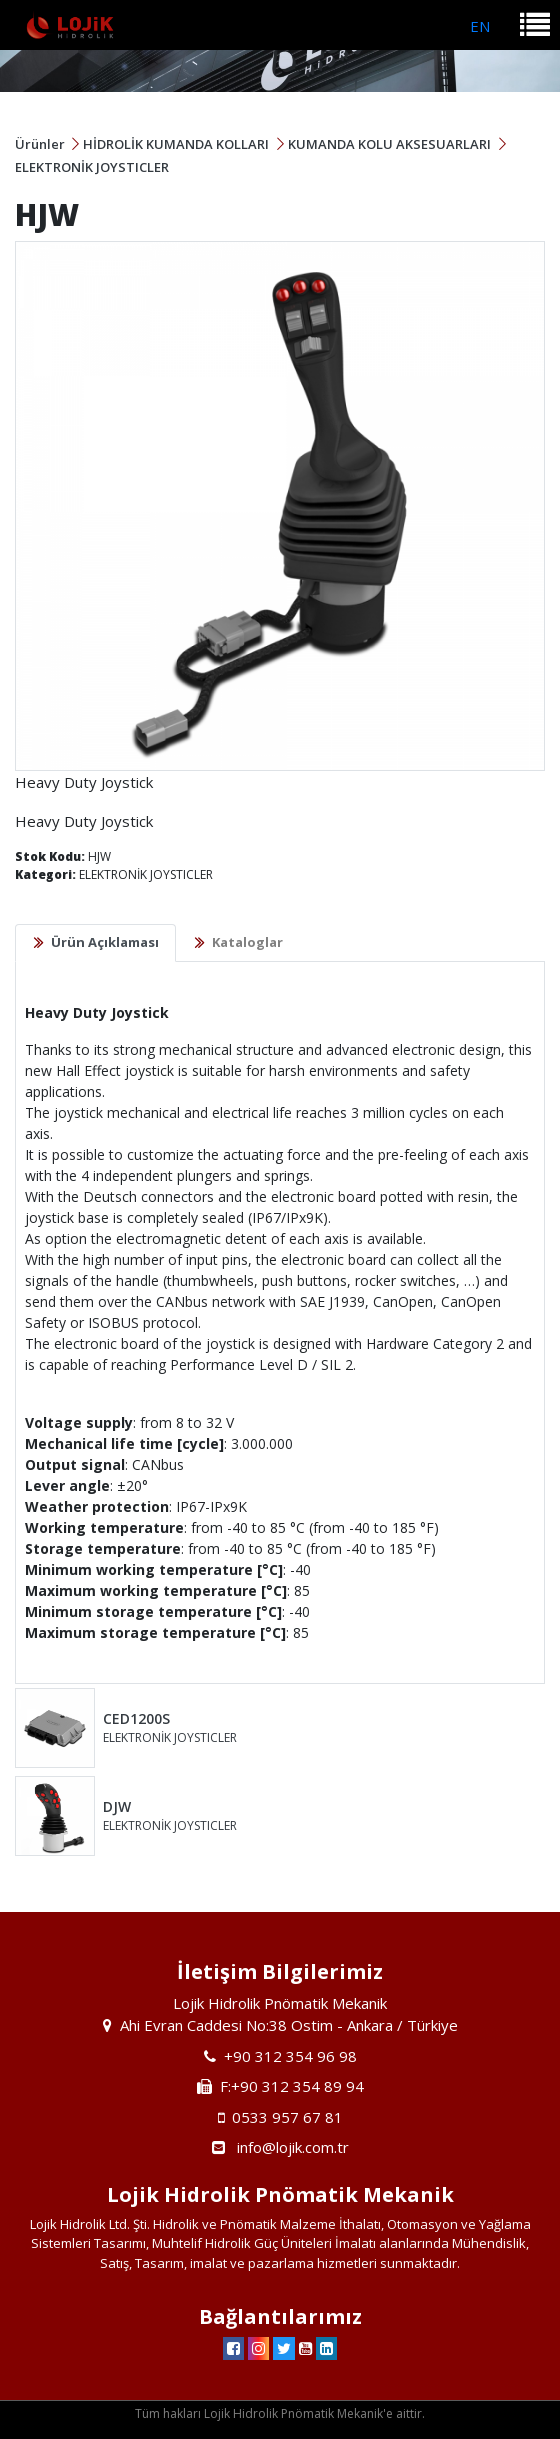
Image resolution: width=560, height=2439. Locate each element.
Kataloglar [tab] (247, 942)
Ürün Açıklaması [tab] (105, 942)
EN (480, 26)
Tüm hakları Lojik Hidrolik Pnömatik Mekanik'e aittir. (280, 2413)
